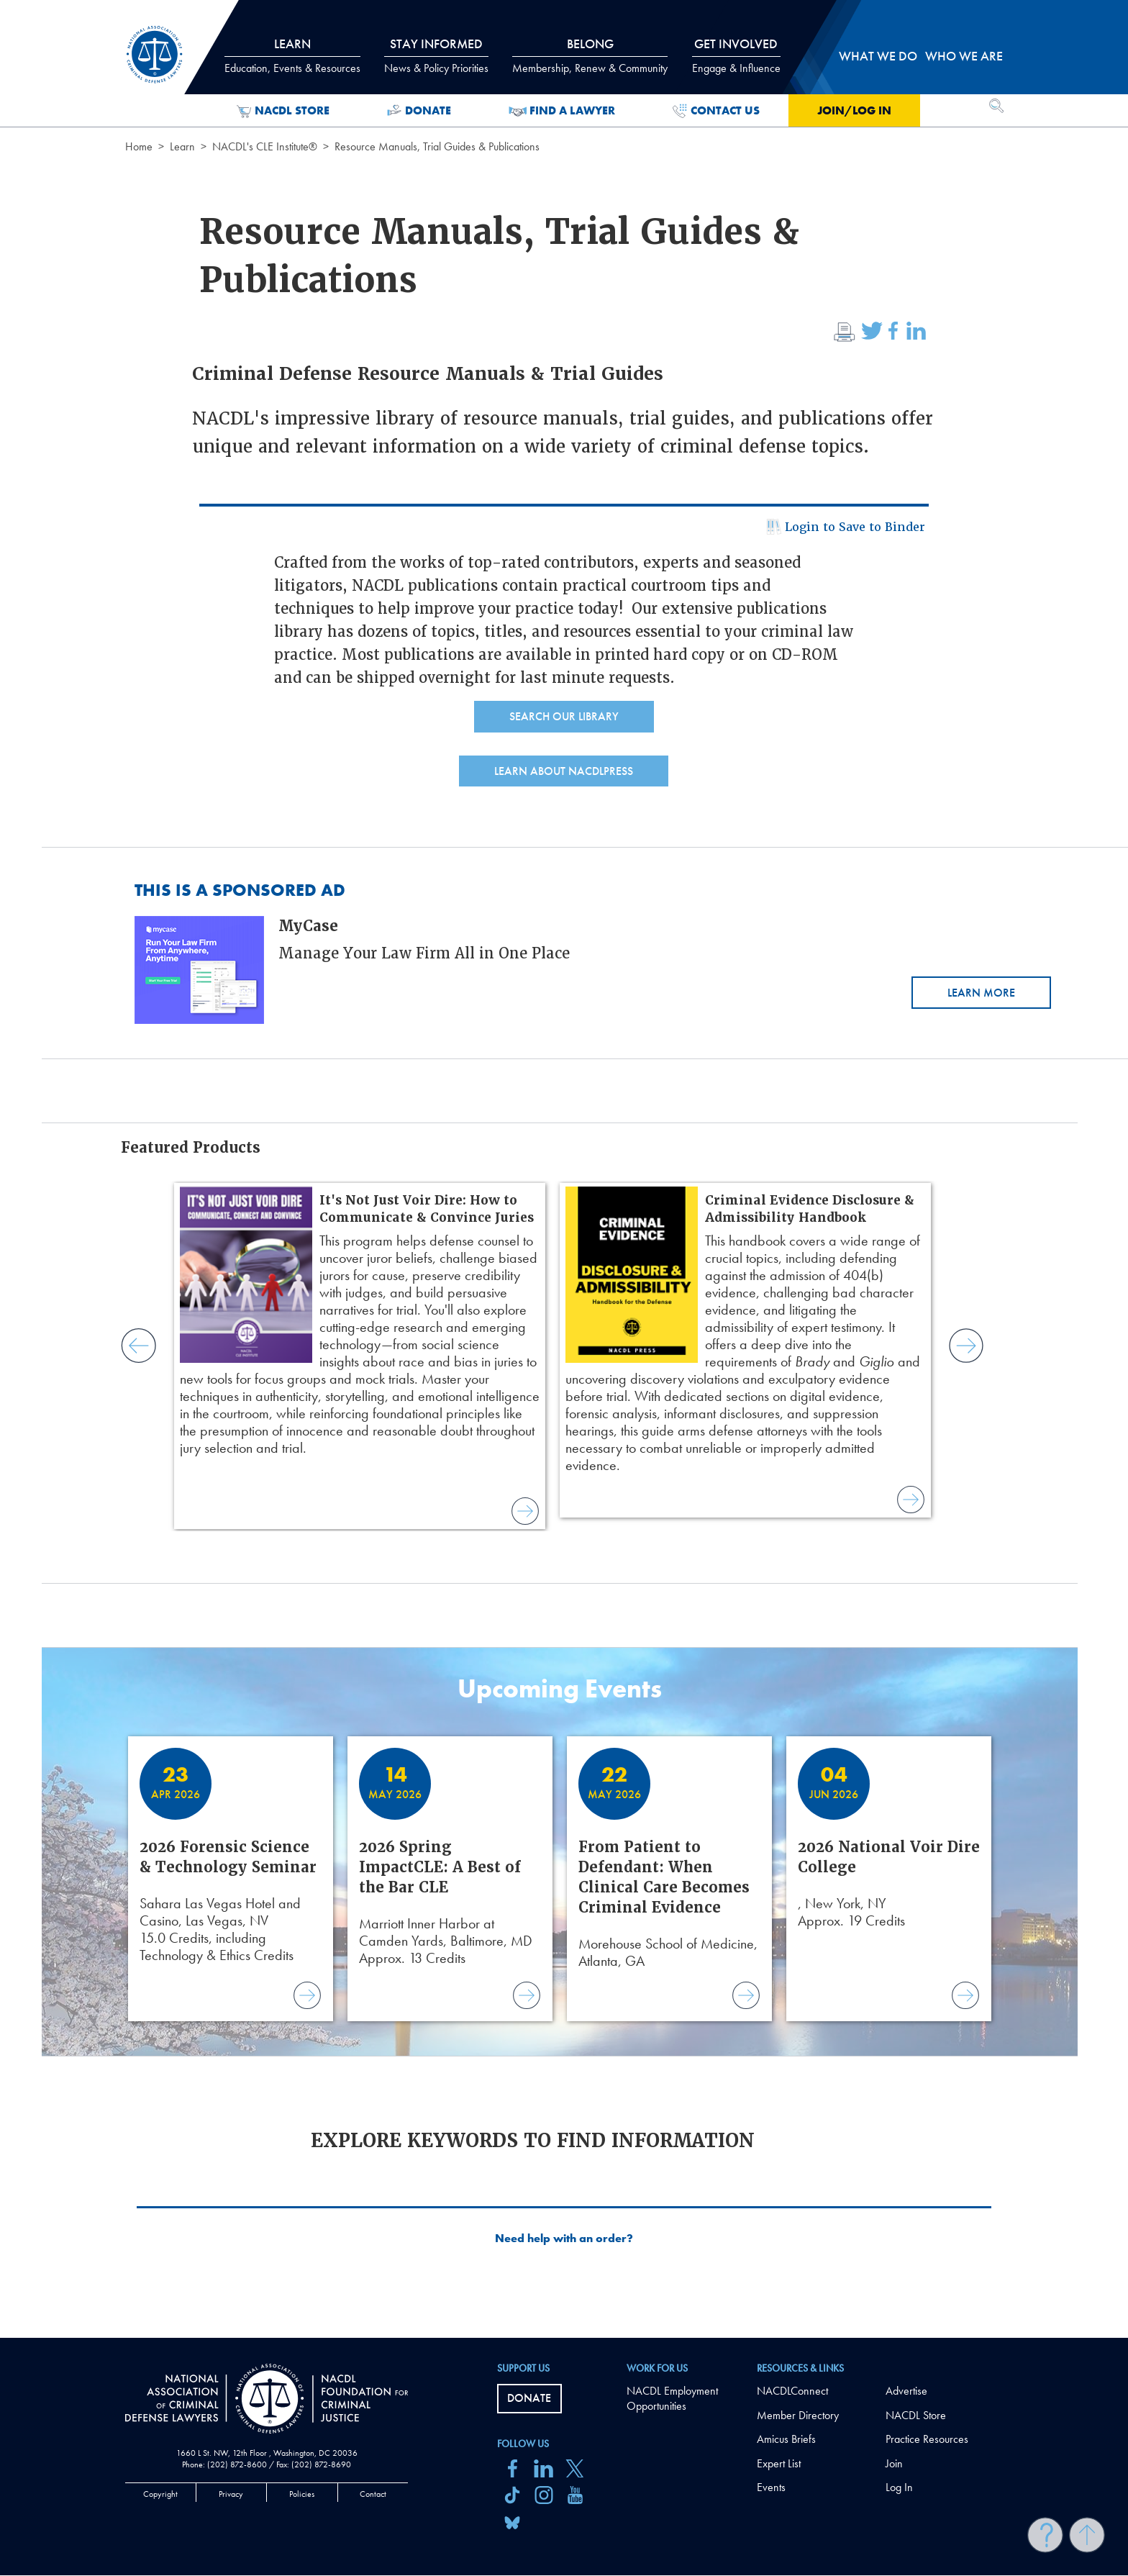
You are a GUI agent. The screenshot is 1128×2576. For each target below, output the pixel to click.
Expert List (779, 2463)
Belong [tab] (590, 55)
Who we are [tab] (964, 55)
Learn (182, 146)
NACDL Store (283, 110)
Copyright (160, 2494)
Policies (301, 2494)
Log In (899, 2487)
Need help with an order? (564, 2238)
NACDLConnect (792, 2390)
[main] (564, 1169)
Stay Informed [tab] (436, 55)
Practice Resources (927, 2438)
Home (139, 146)
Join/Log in (854, 110)
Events (771, 2487)
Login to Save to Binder (844, 529)
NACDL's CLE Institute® (264, 146)
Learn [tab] (292, 55)
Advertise (906, 2390)
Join (894, 2463)
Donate (419, 110)
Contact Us (716, 110)
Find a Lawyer (562, 110)
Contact (373, 2494)
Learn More (981, 992)
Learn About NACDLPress (563, 771)
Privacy (231, 2494)
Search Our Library (564, 716)
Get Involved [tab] (736, 55)
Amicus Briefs (786, 2438)
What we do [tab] (878, 55)
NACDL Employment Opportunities (672, 2398)
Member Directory (798, 2415)
